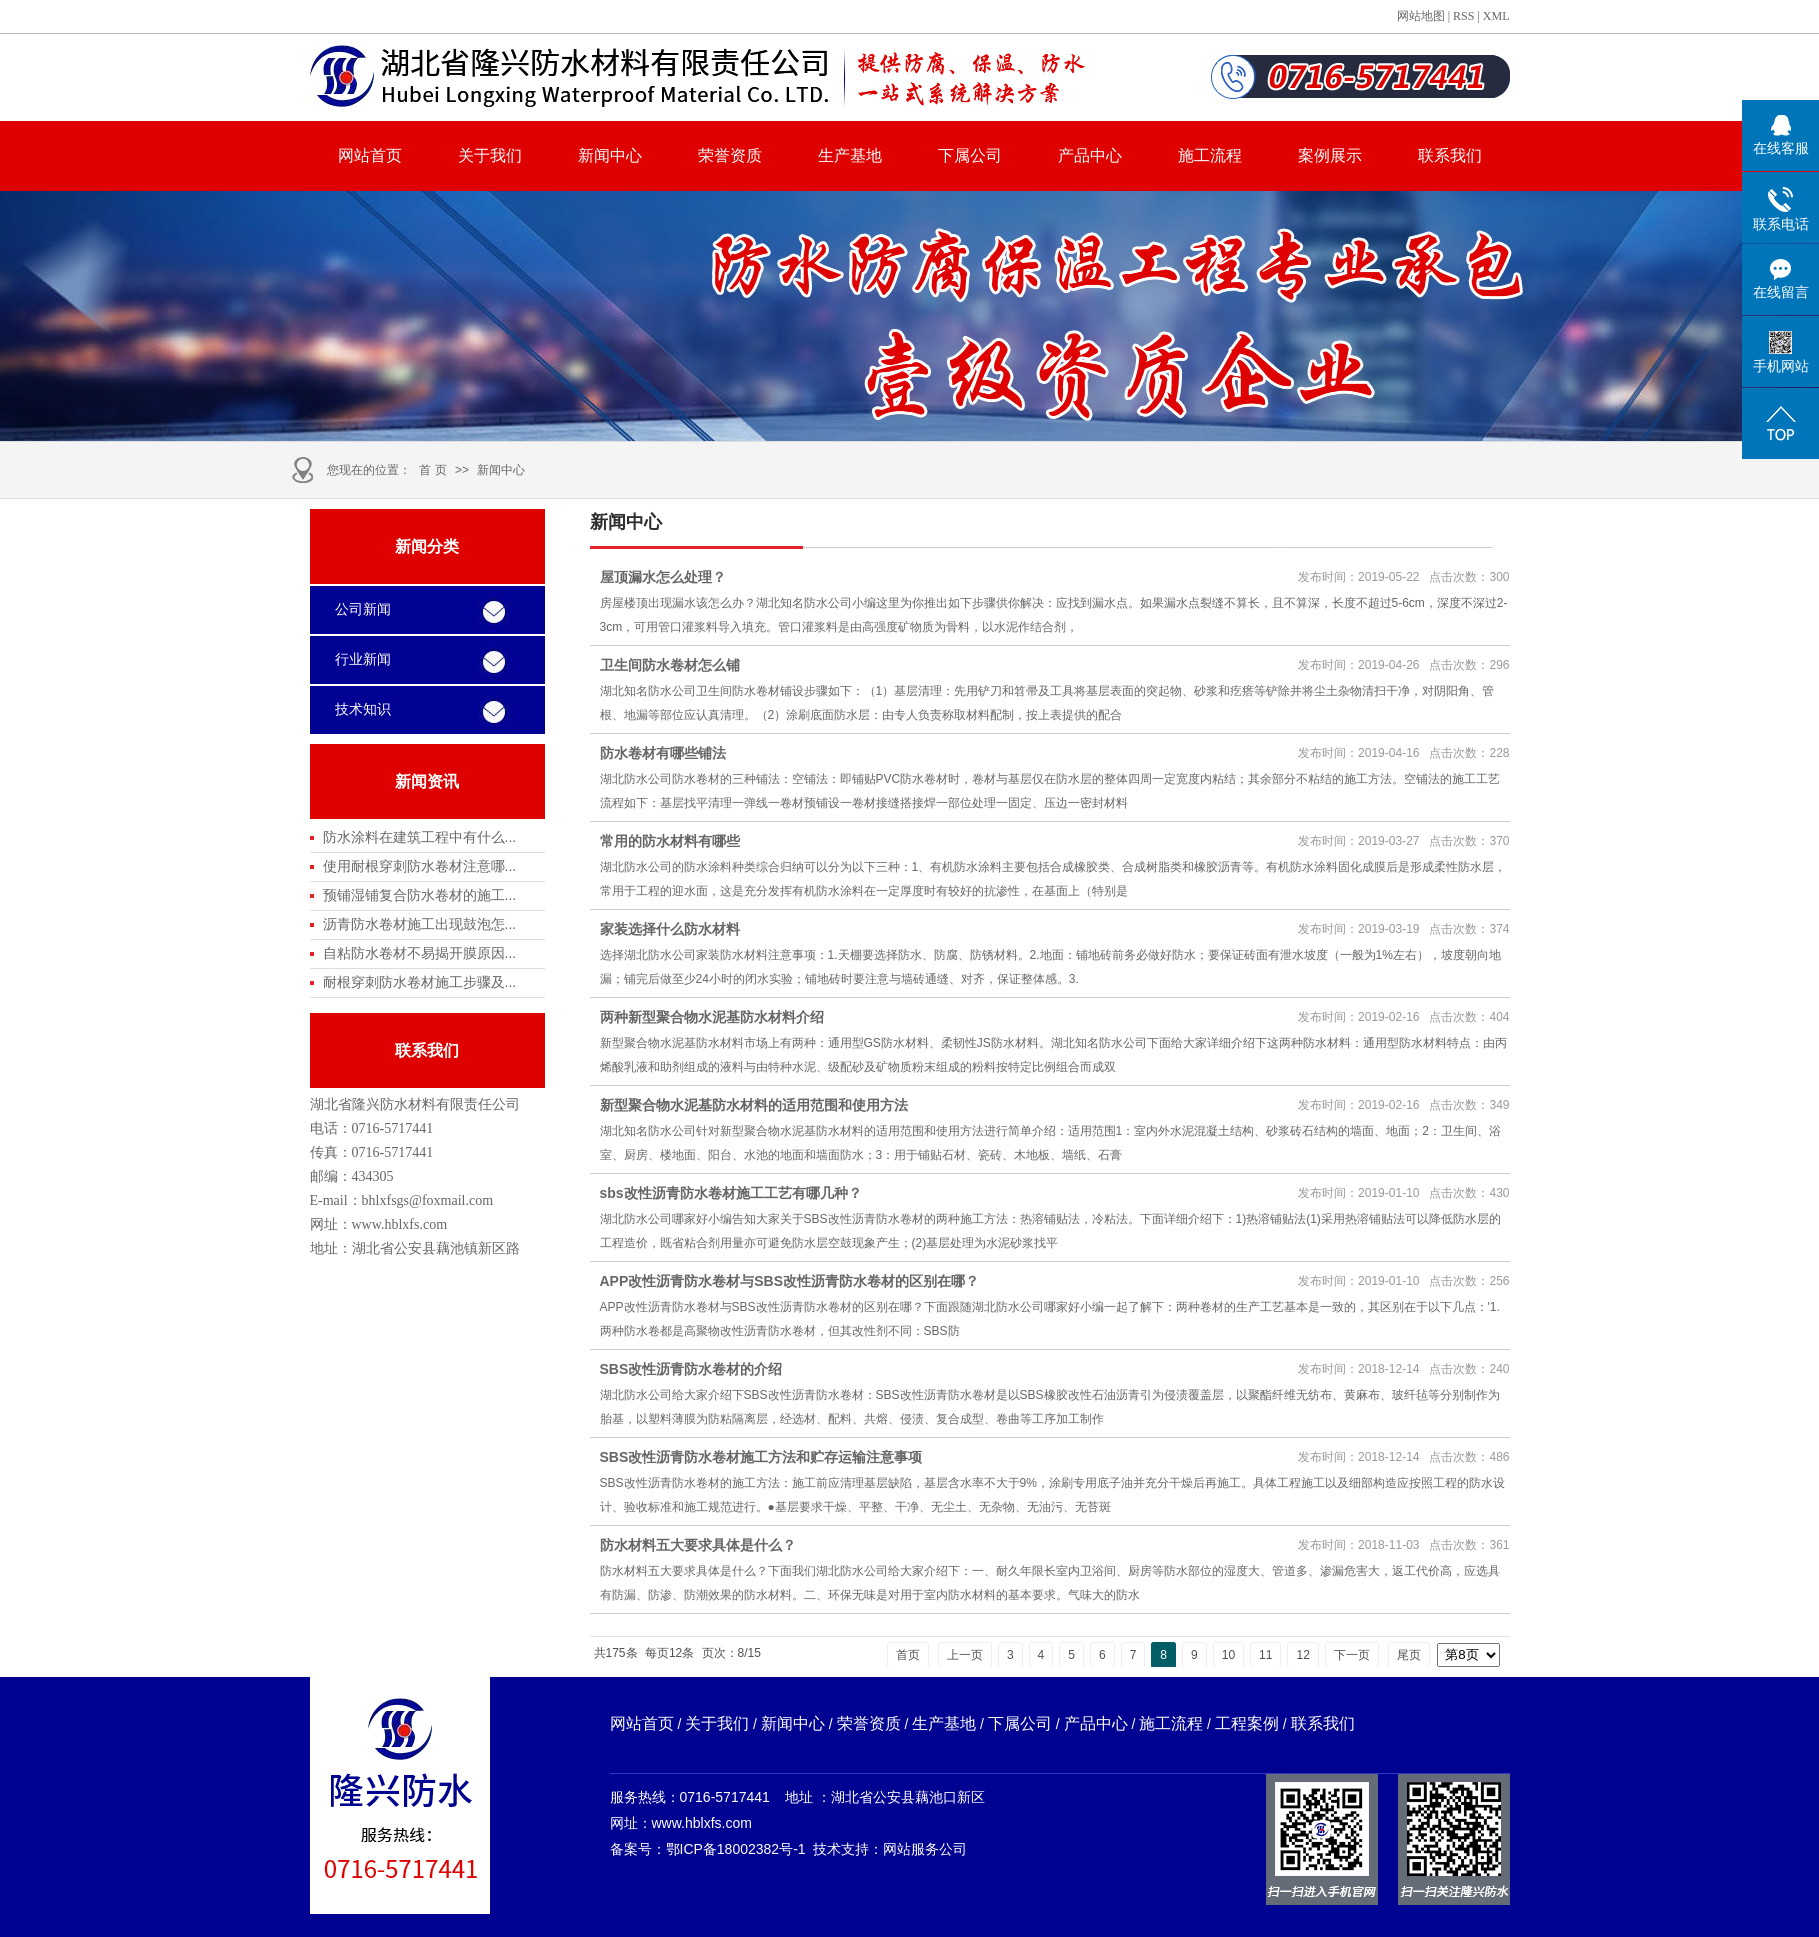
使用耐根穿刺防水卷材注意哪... (420, 866)
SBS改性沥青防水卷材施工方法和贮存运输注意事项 (761, 1457)
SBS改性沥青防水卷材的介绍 (691, 1369)
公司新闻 (363, 609)
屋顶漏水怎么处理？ (663, 577)
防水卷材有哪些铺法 (663, 753)
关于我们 (490, 155)
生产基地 (850, 155)
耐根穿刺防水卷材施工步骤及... (420, 982)
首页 (908, 1655)
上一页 (965, 1655)
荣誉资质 (730, 155)
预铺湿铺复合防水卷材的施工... (420, 895)
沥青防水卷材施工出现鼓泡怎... (420, 924)
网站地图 (1421, 16)
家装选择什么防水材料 (670, 929)
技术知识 (363, 709)
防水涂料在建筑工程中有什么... (420, 837)
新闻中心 (610, 155)
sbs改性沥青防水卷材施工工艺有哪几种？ (731, 1193)
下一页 (1352, 1655)
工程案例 (1247, 1723)
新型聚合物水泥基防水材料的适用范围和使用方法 (754, 1105)
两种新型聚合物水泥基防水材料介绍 (712, 1017)
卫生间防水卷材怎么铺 (670, 665)
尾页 (1409, 1655)
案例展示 (1330, 155)
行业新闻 (363, 659)
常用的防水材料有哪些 (670, 841)
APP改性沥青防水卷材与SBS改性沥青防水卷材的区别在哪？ (790, 1281)
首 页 (432, 470)
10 (1228, 1655)
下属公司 (970, 155)
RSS (1463, 16)
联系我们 (1450, 155)
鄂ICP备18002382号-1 (736, 1849)
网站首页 (370, 155)
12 (1302, 1655)
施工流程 (1210, 155)
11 (1265, 1655)
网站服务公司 (925, 1849)
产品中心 (1090, 155)
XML (1496, 16)
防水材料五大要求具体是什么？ (698, 1545)
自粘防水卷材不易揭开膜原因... (420, 953)
